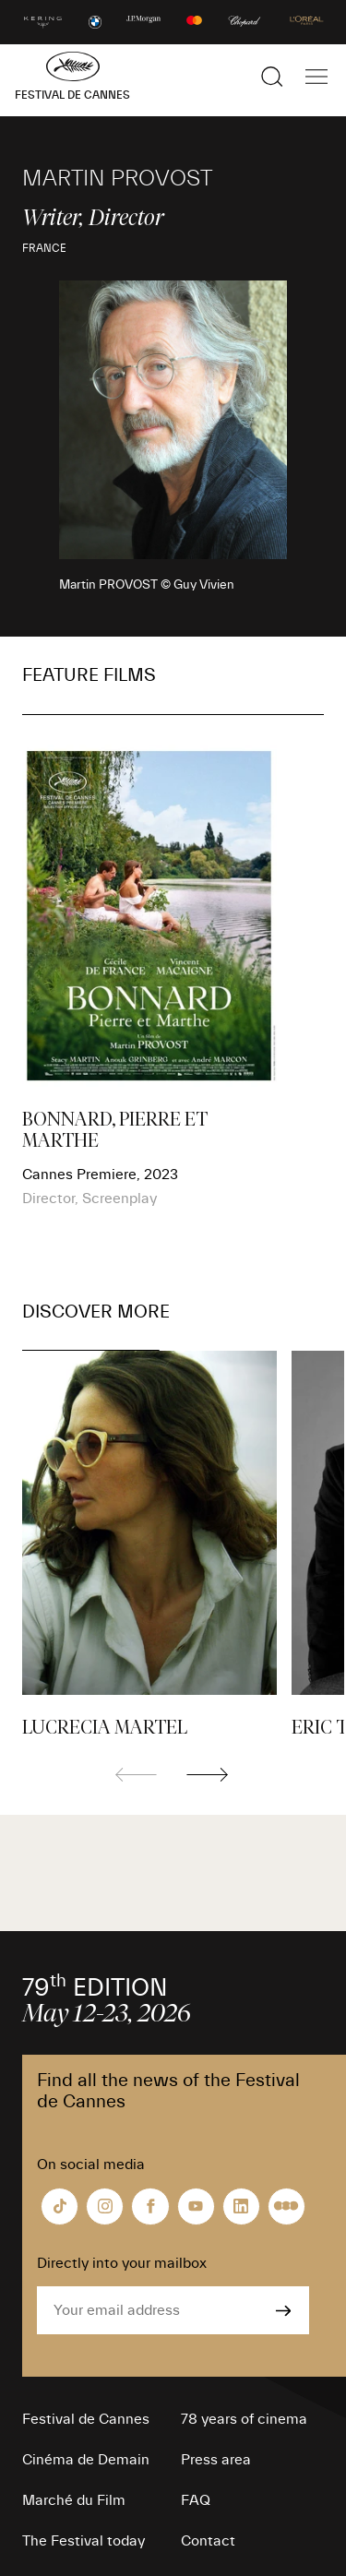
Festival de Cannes (85, 2419)
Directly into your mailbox (122, 2263)
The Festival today (83, 2541)
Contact (208, 2541)
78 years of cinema (244, 2419)
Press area (216, 2459)
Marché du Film (73, 2500)
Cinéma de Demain (85, 2459)
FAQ (195, 2500)
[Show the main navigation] (316, 76)
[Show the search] (272, 76)
